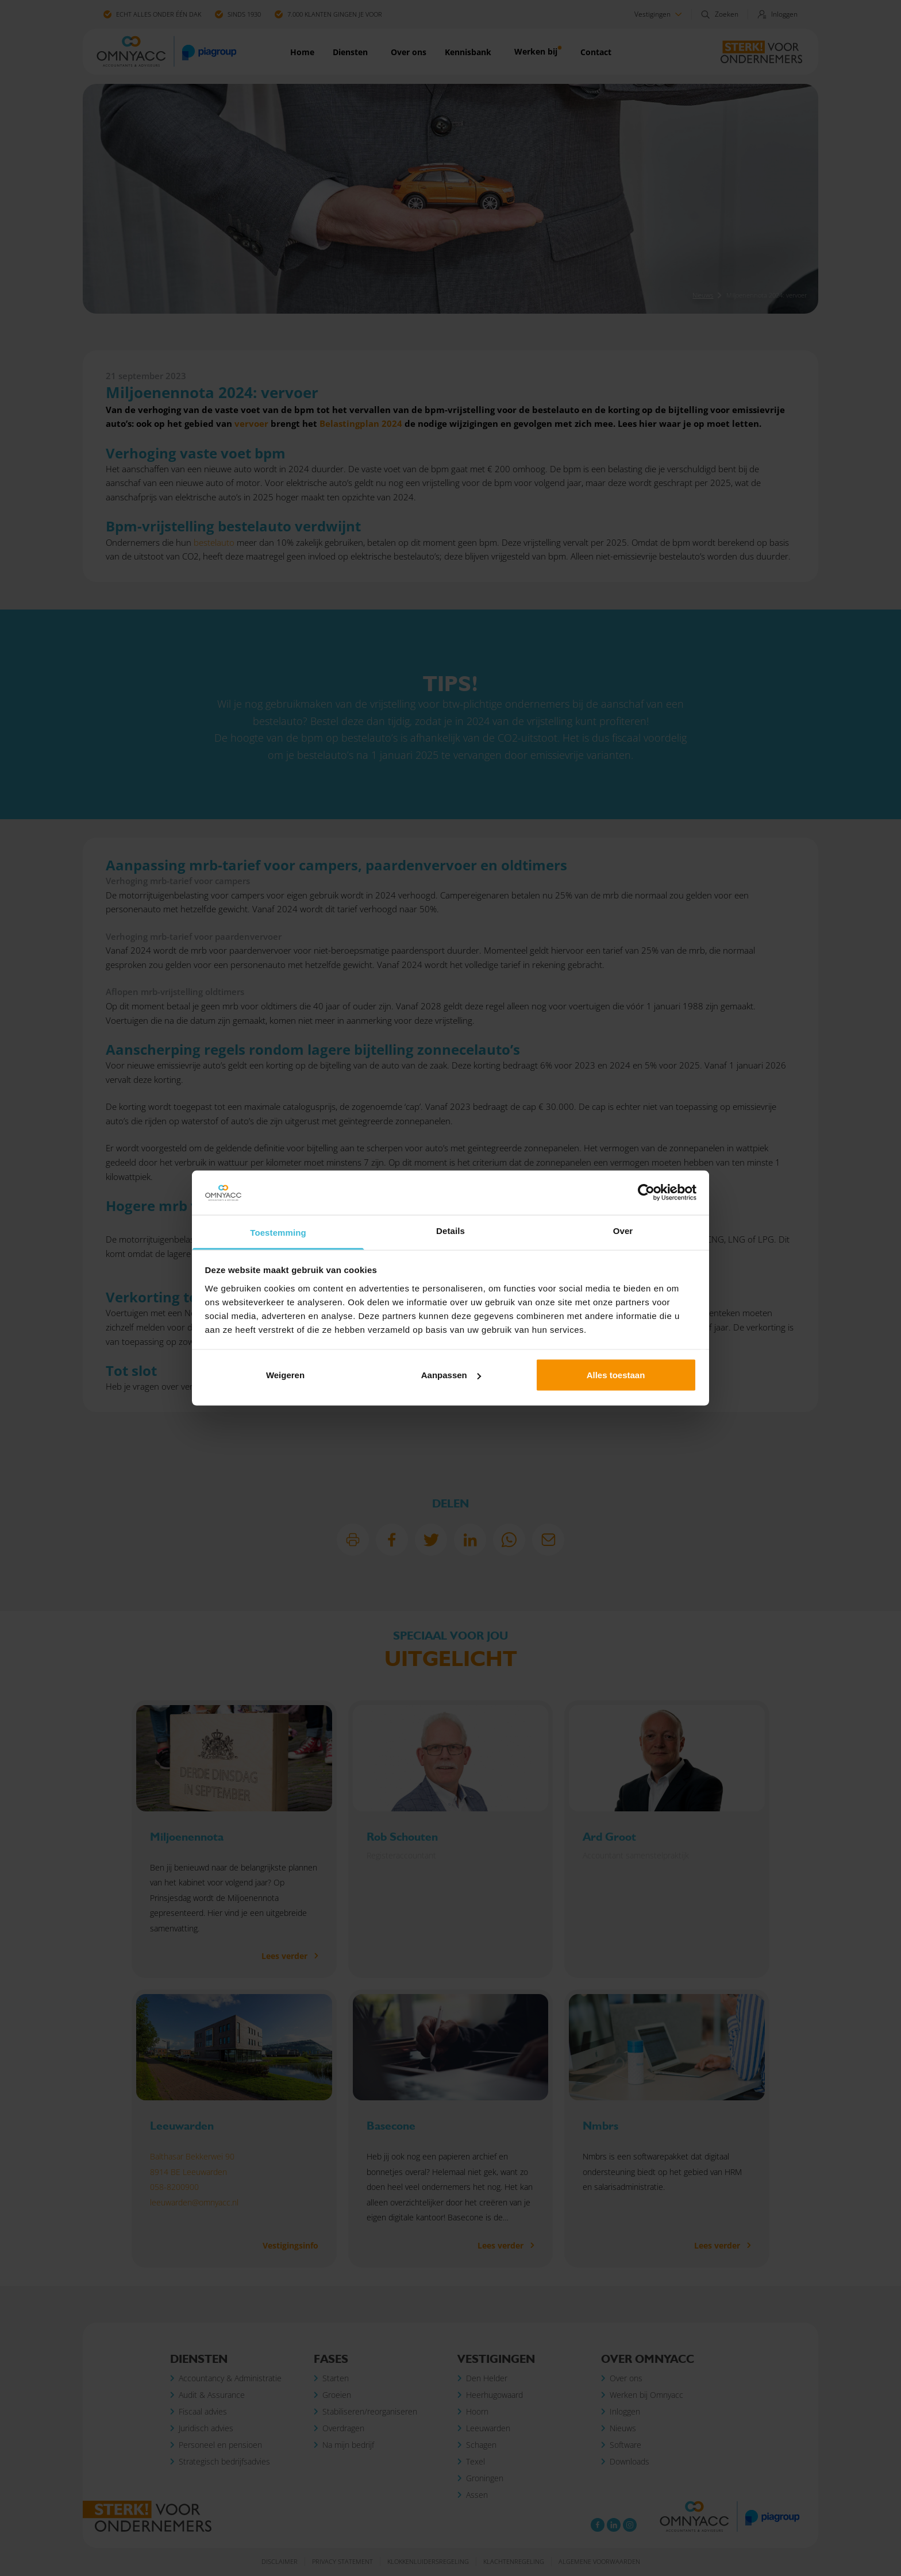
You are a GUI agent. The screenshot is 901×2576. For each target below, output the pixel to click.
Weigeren (285, 1375)
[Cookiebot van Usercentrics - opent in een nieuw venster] (646, 1192)
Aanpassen (451, 1375)
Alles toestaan (616, 1375)
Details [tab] (450, 1230)
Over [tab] (623, 1230)
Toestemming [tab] (278, 1232)
